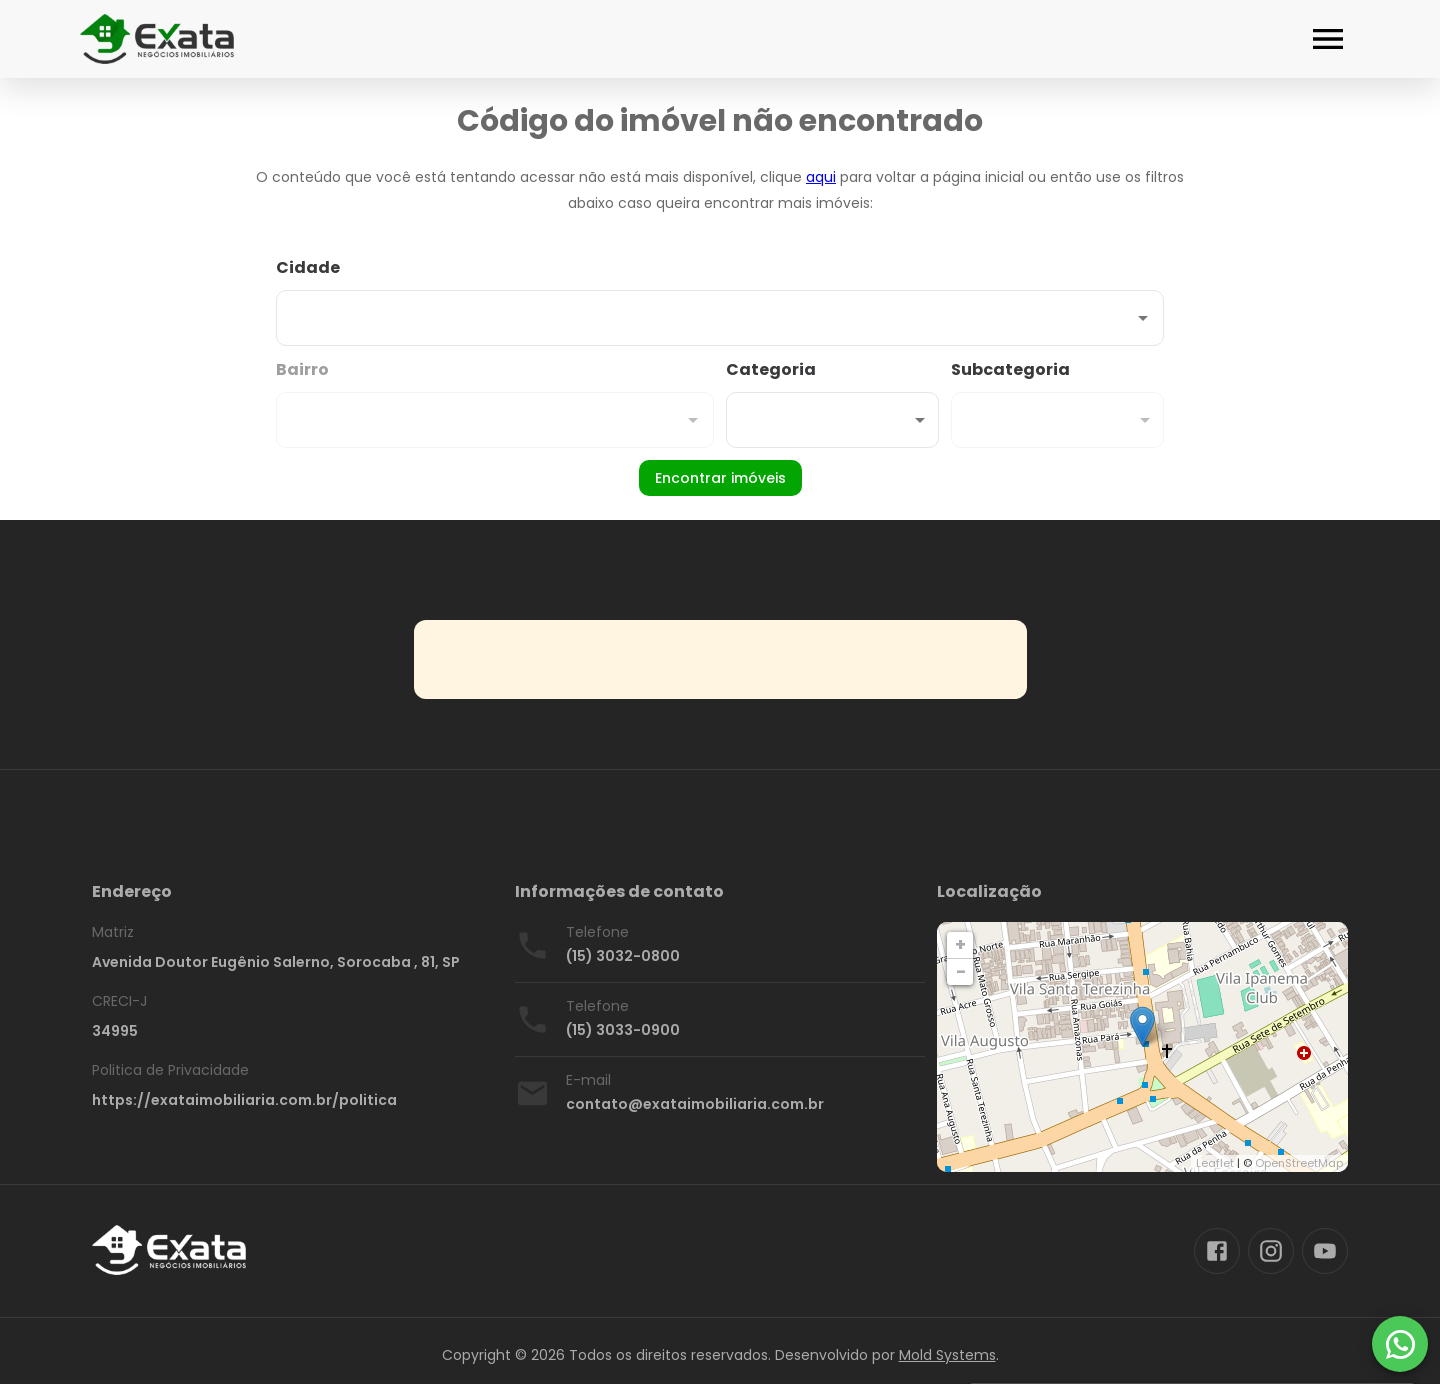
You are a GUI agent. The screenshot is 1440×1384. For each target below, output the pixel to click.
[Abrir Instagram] (1271, 1251)
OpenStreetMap (1299, 1163)
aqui (821, 177)
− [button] (961, 971)
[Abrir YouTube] (1325, 1251)
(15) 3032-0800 (623, 956)
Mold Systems (947, 1355)
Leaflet (1215, 1163)
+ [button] (960, 944)
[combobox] (720, 301)
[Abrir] (1143, 318)
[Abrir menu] (1328, 39)
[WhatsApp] (1400, 1344)
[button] (832, 420)
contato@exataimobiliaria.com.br (695, 1104)
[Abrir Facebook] (1217, 1251)
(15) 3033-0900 (623, 1030)
